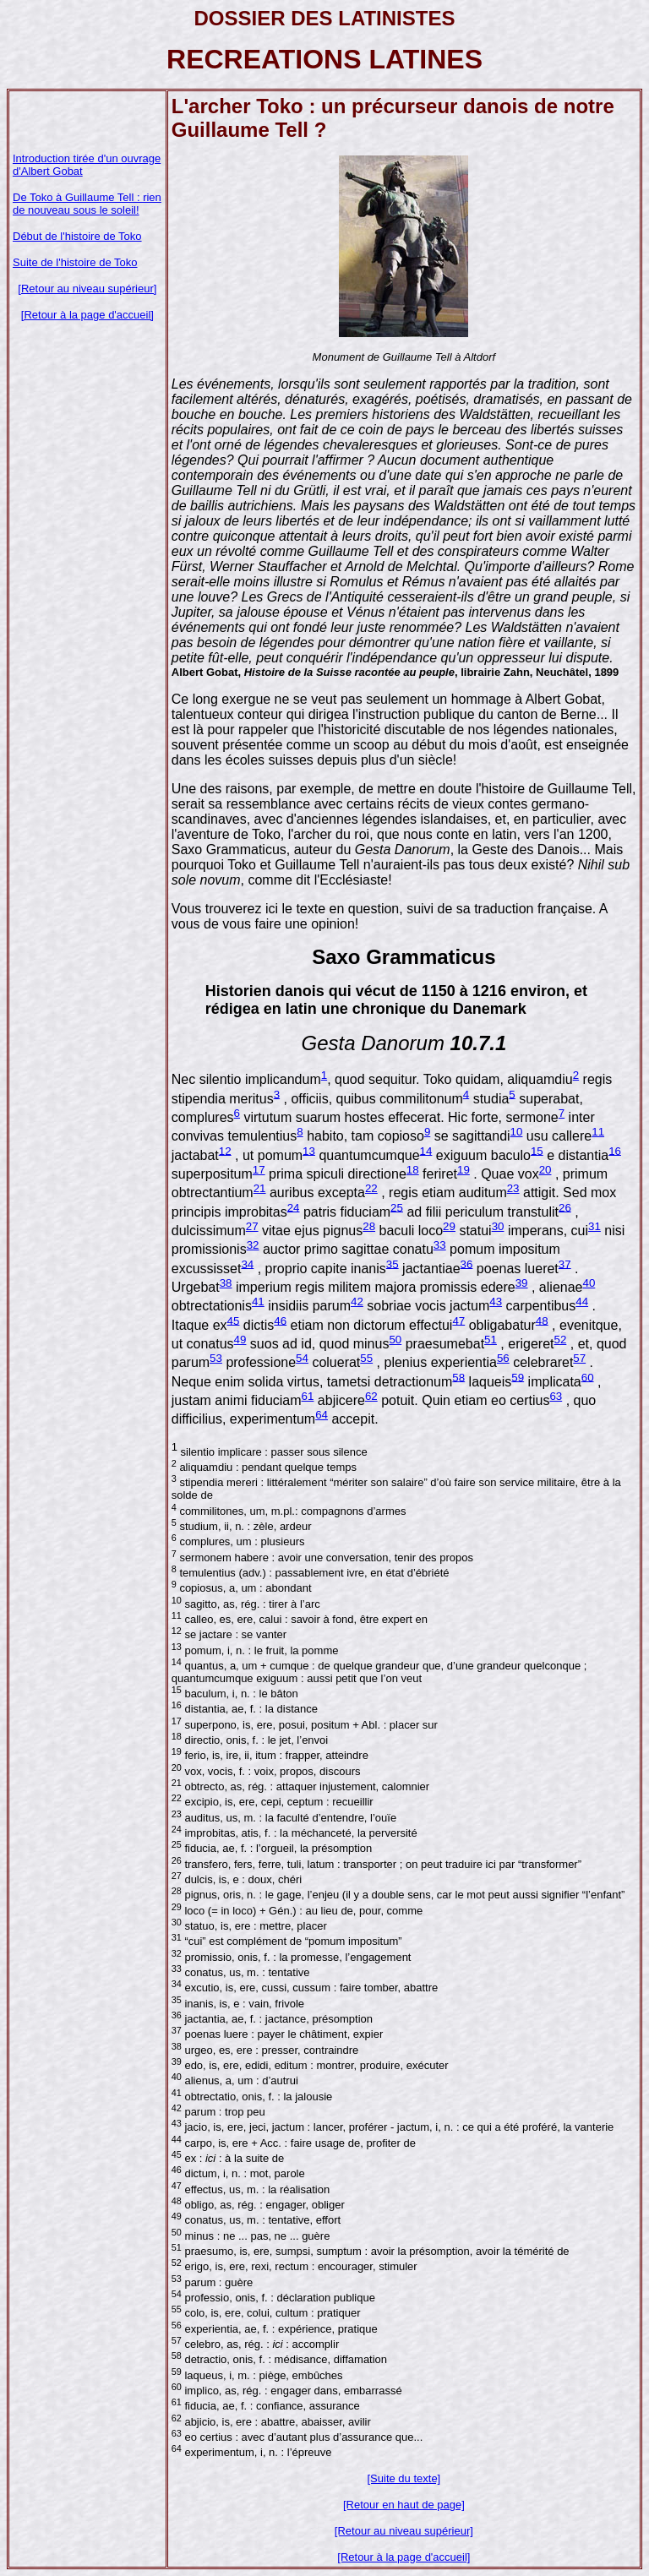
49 (240, 1339)
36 (467, 1263)
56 (503, 1358)
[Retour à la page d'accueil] (87, 314)
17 (259, 1169)
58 (458, 1376)
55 (366, 1358)
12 (225, 1150)
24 (293, 1207)
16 (614, 1150)
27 (252, 1226)
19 (463, 1169)
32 (253, 1245)
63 (555, 1396)
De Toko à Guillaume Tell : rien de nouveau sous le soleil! (87, 203)
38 (226, 1283)
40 (588, 1283)
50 (395, 1339)
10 (516, 1131)
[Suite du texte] (404, 2478)
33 (440, 1245)
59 (517, 1376)
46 (280, 1320)
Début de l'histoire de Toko (77, 236)
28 (369, 1226)
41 (258, 1301)
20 (545, 1169)
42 (357, 1301)
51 (490, 1339)
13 (309, 1150)
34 (247, 1263)
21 (260, 1188)
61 (308, 1396)
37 (565, 1263)
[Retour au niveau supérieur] (87, 288)
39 (521, 1283)
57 (579, 1358)
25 (396, 1207)
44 (581, 1301)
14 (426, 1150)
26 (565, 1207)
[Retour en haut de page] (404, 2504)
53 (216, 1358)
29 (449, 1226)
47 (458, 1320)
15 (537, 1150)
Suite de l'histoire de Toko (75, 262)
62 (371, 1396)
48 (542, 1320)
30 (498, 1226)
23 (513, 1188)
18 (412, 1169)
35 (392, 1263)
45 (233, 1320)
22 (371, 1188)
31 (594, 1226)
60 (587, 1376)
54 (302, 1358)
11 (598, 1131)
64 (321, 1414)
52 (560, 1339)
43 (495, 1301)
